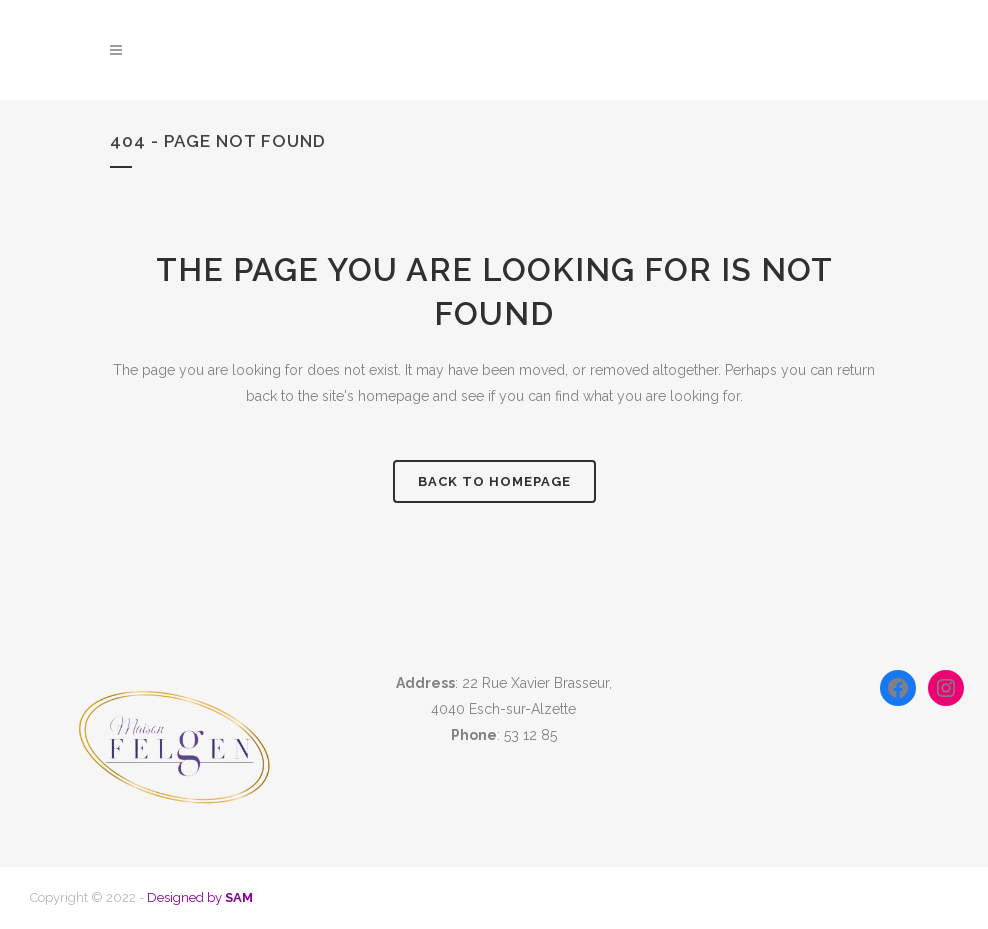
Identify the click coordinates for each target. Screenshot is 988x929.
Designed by (200, 897)
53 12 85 (530, 735)
